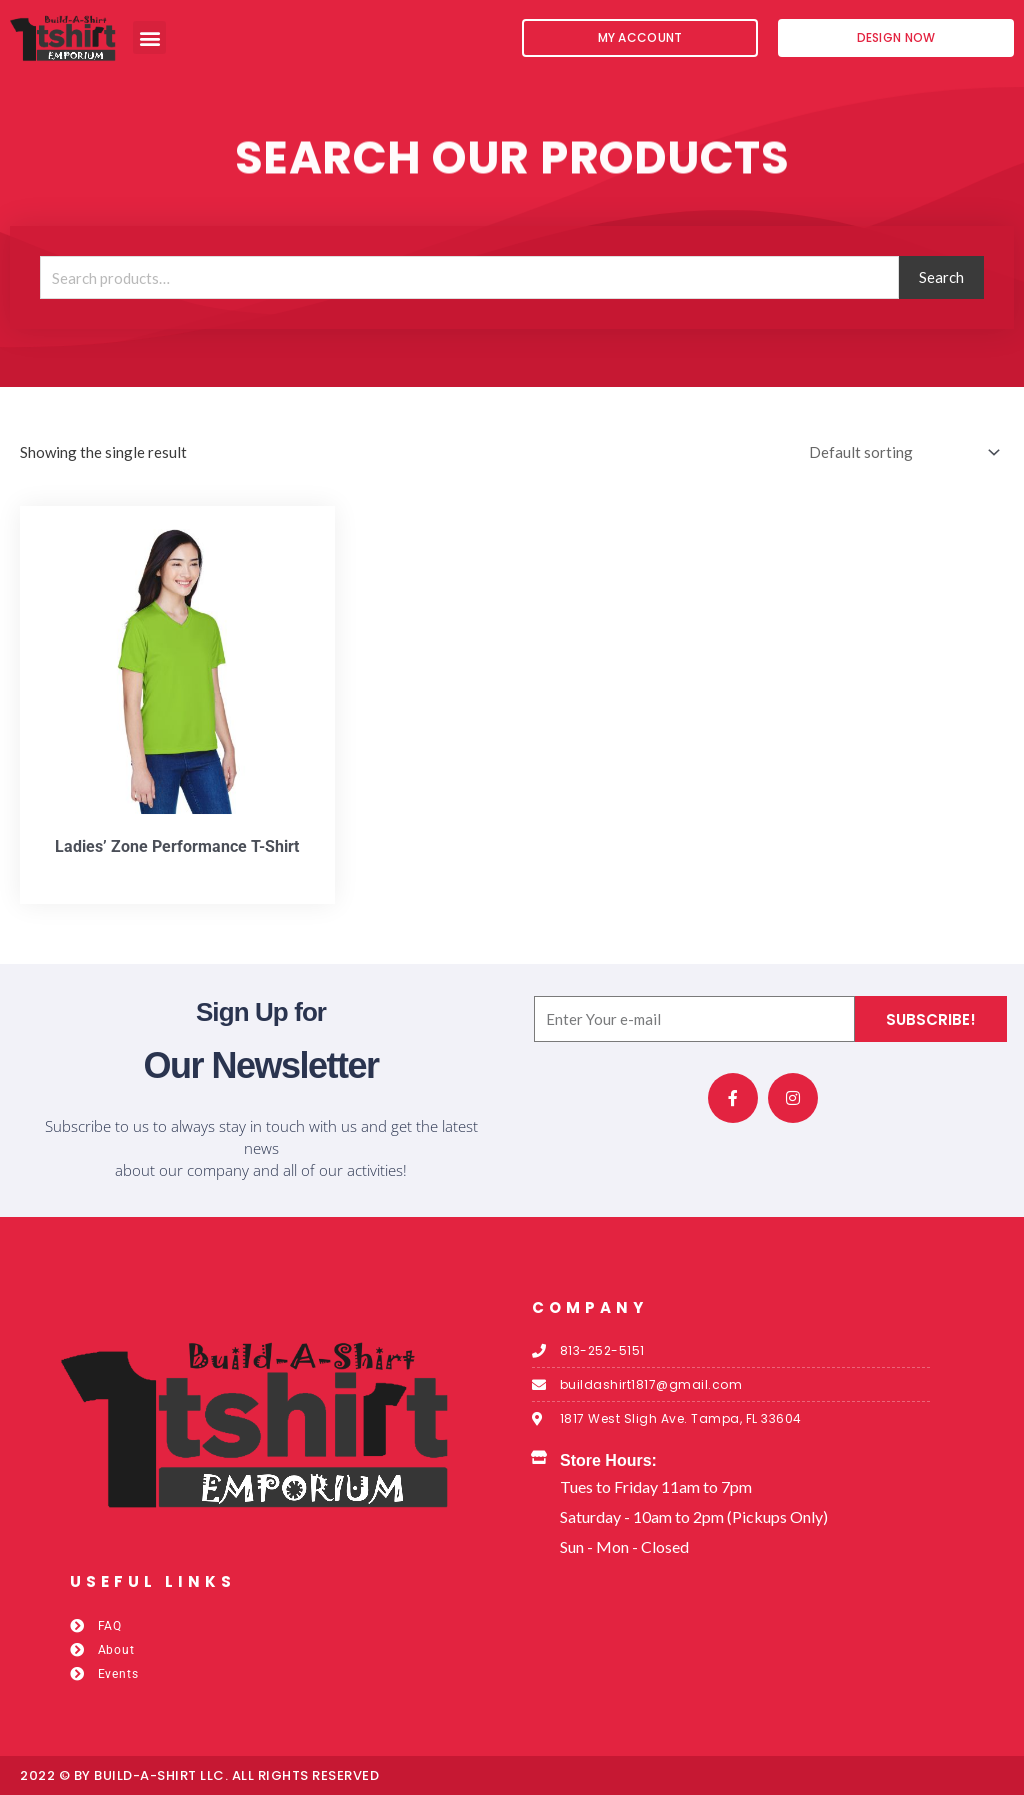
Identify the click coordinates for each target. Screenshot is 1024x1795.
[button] (149, 37)
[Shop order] (900, 452)
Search (941, 277)
